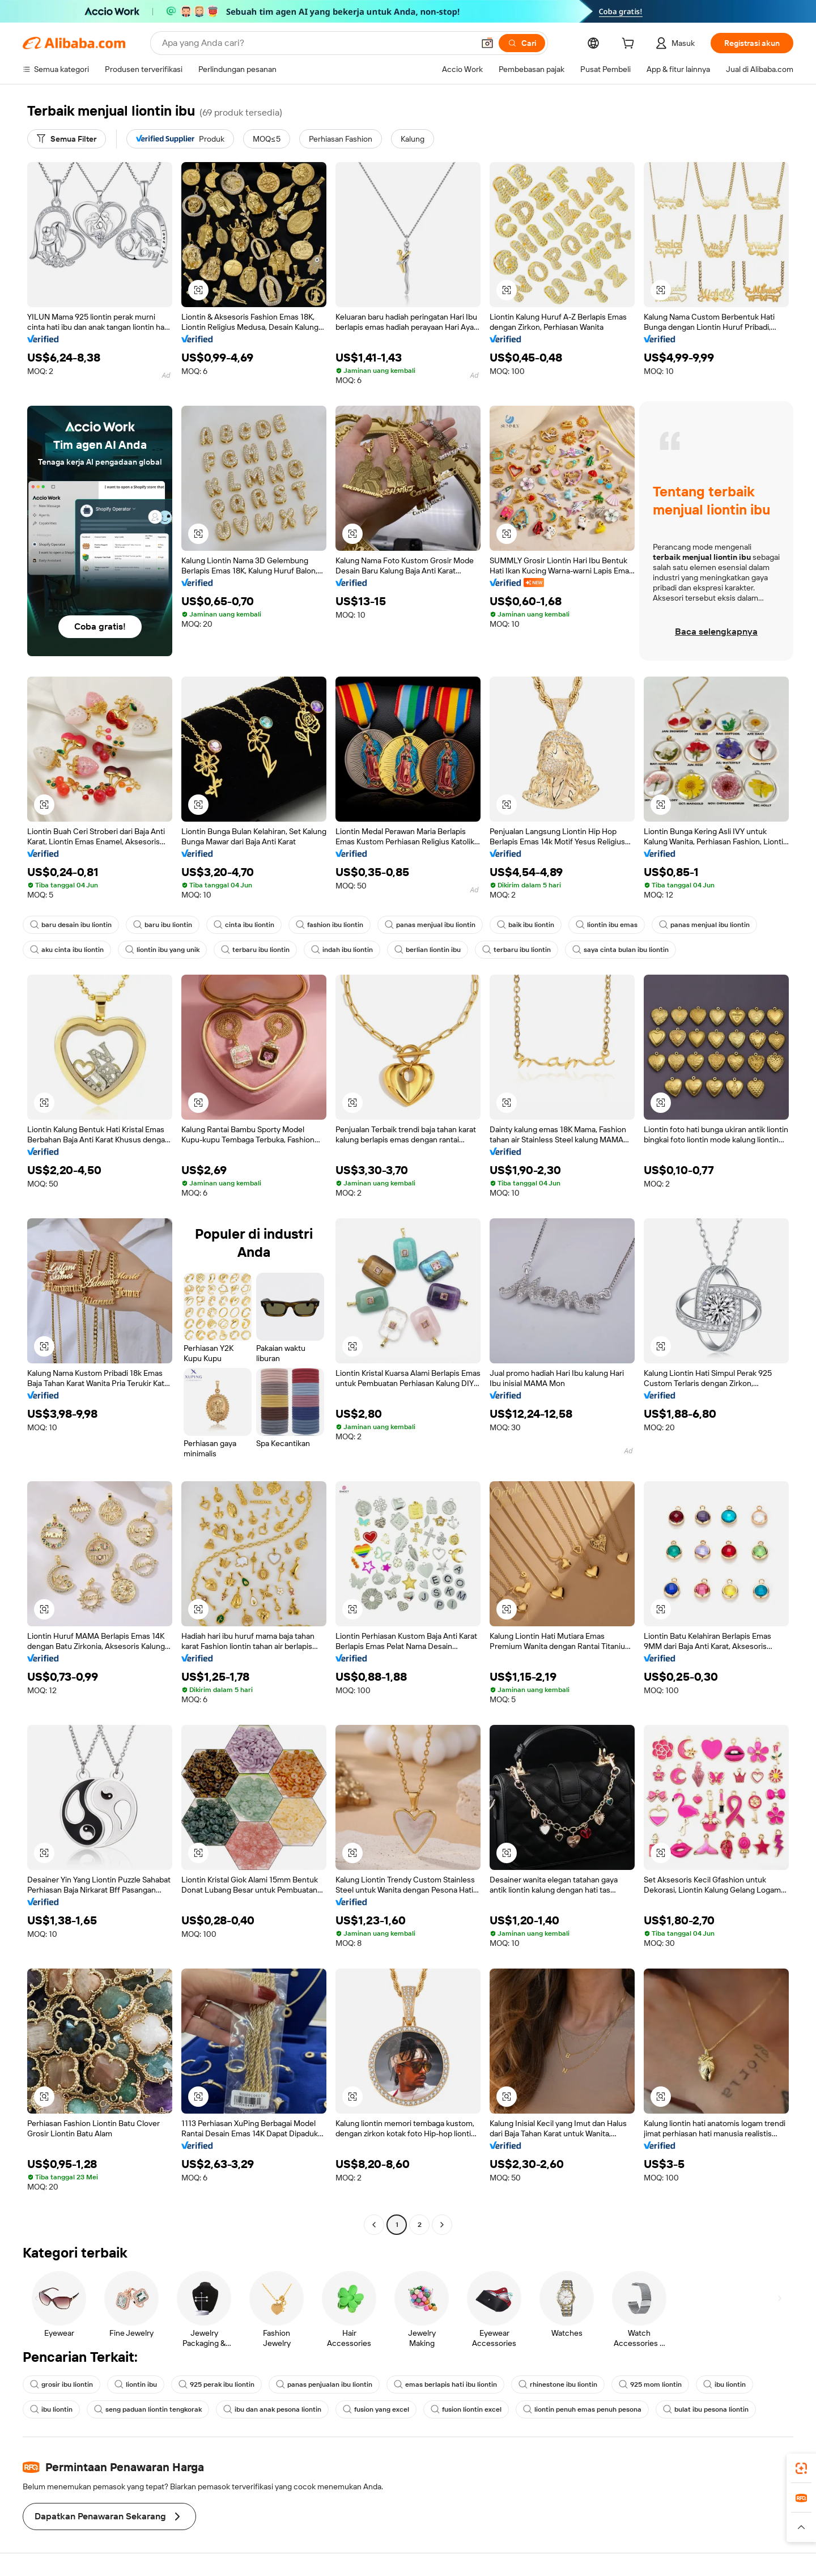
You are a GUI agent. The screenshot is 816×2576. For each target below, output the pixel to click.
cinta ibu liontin (244, 924)
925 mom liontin (650, 2384)
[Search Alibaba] (316, 43)
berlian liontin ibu (427, 949)
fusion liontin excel (466, 2409)
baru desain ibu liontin (71, 924)
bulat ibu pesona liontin (706, 2409)
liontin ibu (135, 2384)
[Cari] (522, 43)
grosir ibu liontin (61, 2384)
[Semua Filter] (66, 138)
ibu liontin (724, 2384)
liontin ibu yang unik (162, 949)
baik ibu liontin (525, 924)
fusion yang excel (376, 2409)
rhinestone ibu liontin (557, 2384)
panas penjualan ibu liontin (324, 2384)
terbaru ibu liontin (255, 949)
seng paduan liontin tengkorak (148, 2409)
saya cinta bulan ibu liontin (620, 949)
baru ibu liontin (162, 924)
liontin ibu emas (607, 924)
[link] (801, 2468)
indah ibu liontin (342, 949)
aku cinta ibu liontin (67, 949)
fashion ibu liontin (329, 924)
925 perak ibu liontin (216, 2384)
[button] (487, 43)
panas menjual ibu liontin (430, 924)
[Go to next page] (442, 2224)
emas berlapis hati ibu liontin (445, 2384)
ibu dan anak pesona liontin (272, 2409)
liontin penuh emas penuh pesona (582, 2409)
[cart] (630, 44)
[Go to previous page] (374, 2224)
